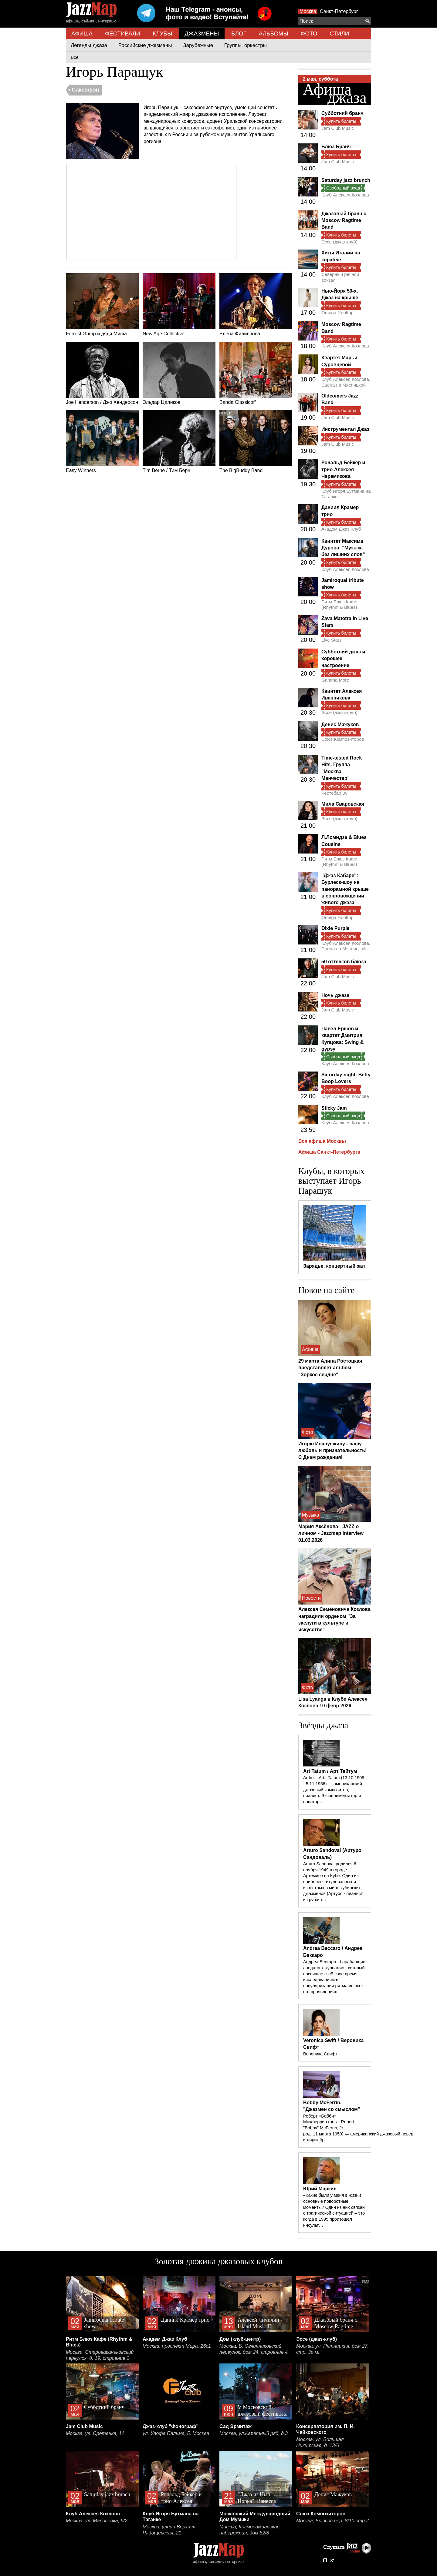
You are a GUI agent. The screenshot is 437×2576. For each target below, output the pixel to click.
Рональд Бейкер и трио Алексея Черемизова (343, 469)
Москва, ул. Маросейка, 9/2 (96, 2520)
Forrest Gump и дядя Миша (102, 304)
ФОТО (309, 33)
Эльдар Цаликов (179, 373)
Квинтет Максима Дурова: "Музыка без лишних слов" (343, 547)
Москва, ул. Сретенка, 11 (95, 2433)
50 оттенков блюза (343, 961)
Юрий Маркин (320, 2188)
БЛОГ (238, 33)
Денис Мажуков (340, 724)
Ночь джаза (335, 995)
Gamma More (335, 680)
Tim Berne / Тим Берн (179, 441)
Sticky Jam (334, 1108)
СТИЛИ (339, 33)
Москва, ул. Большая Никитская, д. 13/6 (320, 2442)
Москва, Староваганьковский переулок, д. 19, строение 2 (100, 2355)
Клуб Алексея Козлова (345, 194)
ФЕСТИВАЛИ (123, 33)
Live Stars (331, 639)
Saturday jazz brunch (345, 180)
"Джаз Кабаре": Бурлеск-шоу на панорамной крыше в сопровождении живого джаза (345, 889)
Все (75, 57)
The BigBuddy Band (255, 441)
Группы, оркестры (245, 45)
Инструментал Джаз (345, 429)
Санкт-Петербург (339, 11)
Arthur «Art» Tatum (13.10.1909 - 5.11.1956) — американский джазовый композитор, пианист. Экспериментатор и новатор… (333, 1789)
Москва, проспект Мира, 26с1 (177, 2346)
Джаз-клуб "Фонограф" (170, 2426)
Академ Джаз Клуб (341, 529)
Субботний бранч (342, 113)
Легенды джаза (89, 45)
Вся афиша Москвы (322, 1141)
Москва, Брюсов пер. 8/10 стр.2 (332, 2520)
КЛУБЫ (162, 33)
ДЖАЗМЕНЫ (202, 33)
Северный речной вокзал (340, 277)
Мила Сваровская (342, 804)
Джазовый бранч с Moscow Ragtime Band (343, 220)
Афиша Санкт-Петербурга (329, 1152)
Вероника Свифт (320, 2053)
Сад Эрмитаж (235, 2426)
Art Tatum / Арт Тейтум (330, 1771)
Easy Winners (102, 441)
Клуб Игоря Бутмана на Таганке (346, 493)
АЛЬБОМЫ (274, 33)
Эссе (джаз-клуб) (339, 241)
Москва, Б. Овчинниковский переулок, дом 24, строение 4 (253, 2349)
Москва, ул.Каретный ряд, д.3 (253, 2433)
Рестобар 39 (334, 793)
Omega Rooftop (337, 312)
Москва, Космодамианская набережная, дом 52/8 (249, 2529)
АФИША (82, 33)
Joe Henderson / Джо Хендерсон (102, 373)
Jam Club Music (337, 128)
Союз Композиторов (342, 739)
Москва (308, 11)
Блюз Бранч (336, 146)
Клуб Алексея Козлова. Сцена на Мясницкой (345, 382)
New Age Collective (179, 304)
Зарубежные (198, 45)
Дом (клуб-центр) (240, 2339)
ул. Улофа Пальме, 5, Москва (176, 2433)
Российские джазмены (145, 45)
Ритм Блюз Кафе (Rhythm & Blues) (339, 604)
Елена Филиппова (255, 304)
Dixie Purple (335, 928)
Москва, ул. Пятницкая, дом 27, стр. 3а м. (332, 2349)
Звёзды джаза (323, 1725)
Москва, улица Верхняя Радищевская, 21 (169, 2529)
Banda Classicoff (255, 373)
